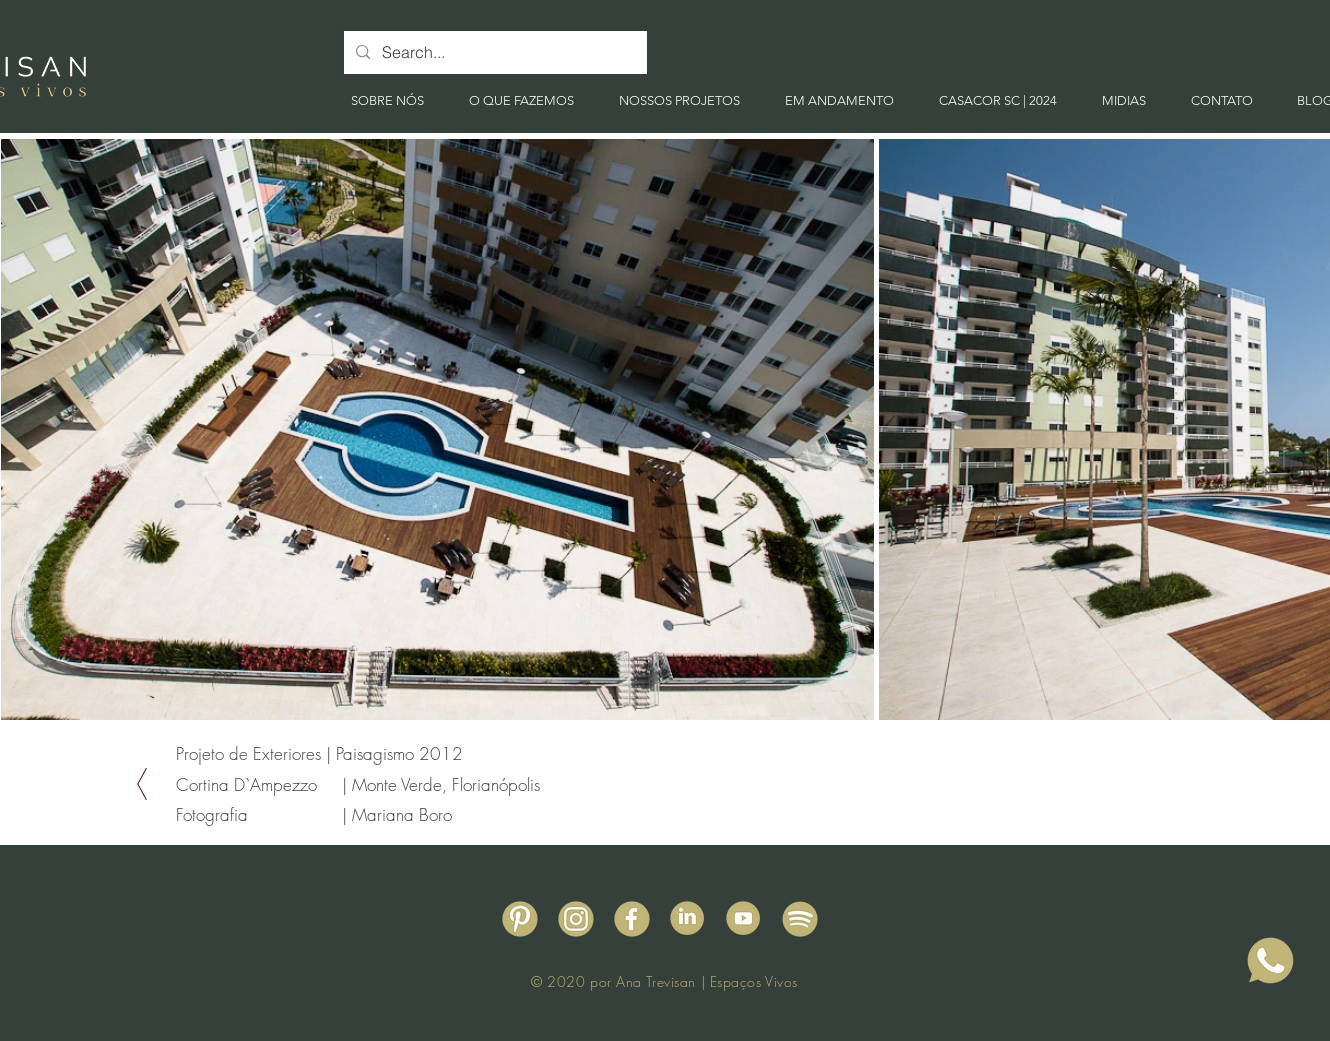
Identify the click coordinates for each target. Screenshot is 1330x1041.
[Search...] (493, 52)
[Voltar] (142, 784)
